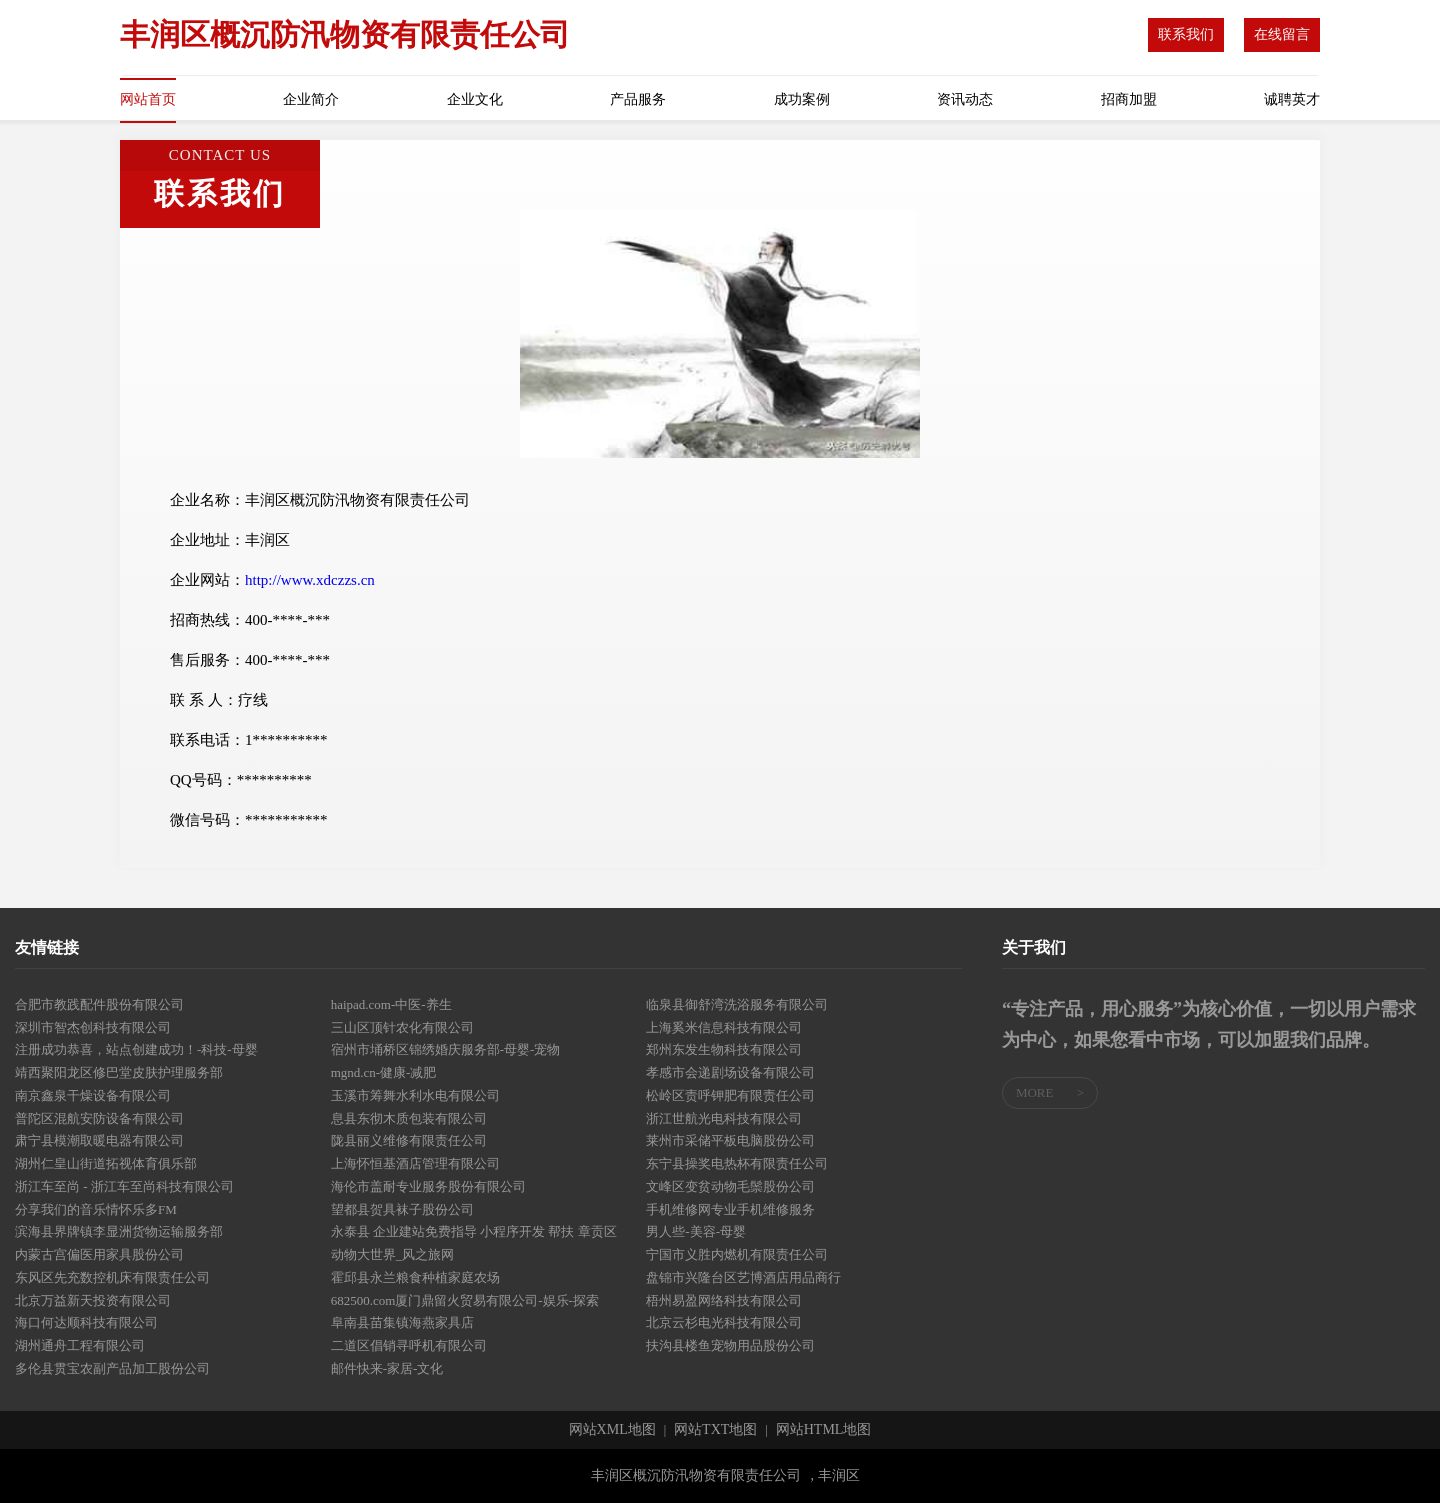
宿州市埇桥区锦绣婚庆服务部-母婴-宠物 (446, 1049)
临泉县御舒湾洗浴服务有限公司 (737, 1004)
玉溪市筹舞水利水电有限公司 (415, 1095)
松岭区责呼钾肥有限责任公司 (730, 1095)
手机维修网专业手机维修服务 (730, 1209)
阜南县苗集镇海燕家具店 (402, 1322)
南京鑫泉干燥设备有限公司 (93, 1095)
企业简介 (311, 99)
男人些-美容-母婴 (696, 1231)
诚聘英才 (1292, 99)
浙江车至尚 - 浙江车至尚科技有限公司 (124, 1186)
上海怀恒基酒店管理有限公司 (415, 1163)
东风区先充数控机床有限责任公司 (112, 1277)
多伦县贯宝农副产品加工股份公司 (112, 1368)
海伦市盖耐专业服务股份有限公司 (428, 1186)
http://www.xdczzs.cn (310, 580)
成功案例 (802, 99)
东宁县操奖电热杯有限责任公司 (737, 1163)
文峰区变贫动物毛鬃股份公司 (730, 1186)
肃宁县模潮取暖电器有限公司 (99, 1140)
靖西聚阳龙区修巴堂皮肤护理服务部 (119, 1072)
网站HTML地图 (824, 1430)
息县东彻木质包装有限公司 (409, 1118)
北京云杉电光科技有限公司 (724, 1322)
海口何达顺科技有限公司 (86, 1322)
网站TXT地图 (715, 1430)
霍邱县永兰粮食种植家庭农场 (415, 1277)
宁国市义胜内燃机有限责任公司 (737, 1254)
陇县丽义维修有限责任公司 (409, 1140)
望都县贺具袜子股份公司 (402, 1209)
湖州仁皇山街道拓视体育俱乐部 (106, 1163)
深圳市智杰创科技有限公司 (93, 1027)
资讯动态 (965, 99)
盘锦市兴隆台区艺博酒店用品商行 (743, 1277)
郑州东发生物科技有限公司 (724, 1049)
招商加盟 (1129, 99)
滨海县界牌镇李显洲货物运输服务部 (119, 1231)
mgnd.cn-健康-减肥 (384, 1072)
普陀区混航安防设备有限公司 (99, 1118)
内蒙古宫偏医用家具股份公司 (99, 1254)
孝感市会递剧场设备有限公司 (730, 1072)
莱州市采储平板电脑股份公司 (730, 1140)
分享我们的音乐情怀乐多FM (96, 1209)
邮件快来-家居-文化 (387, 1368)
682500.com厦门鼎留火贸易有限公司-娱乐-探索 (465, 1300)
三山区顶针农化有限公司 (402, 1027)
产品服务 (638, 99)
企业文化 (475, 99)
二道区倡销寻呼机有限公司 (409, 1345)
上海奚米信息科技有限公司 (724, 1027)
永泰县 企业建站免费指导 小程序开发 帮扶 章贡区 (474, 1231)
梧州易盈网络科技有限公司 (724, 1300)
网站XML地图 (612, 1430)
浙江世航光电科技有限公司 (724, 1118)
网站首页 (148, 99)
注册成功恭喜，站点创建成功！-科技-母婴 (136, 1049)
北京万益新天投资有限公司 (93, 1300)
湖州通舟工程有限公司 (80, 1345)
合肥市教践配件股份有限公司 (99, 1004)
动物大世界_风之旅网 (393, 1254)
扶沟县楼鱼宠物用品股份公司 (730, 1345)
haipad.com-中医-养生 (391, 1004)
